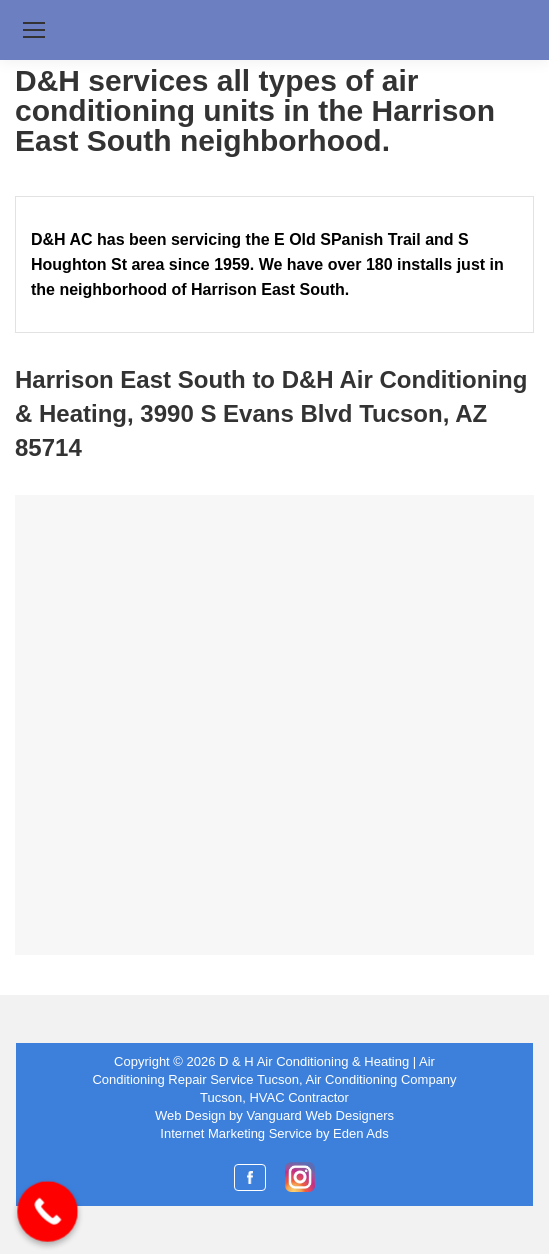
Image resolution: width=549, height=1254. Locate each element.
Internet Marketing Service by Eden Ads (274, 1133)
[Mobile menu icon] (34, 30)
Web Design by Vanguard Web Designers (274, 1115)
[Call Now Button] (47, 1211)
